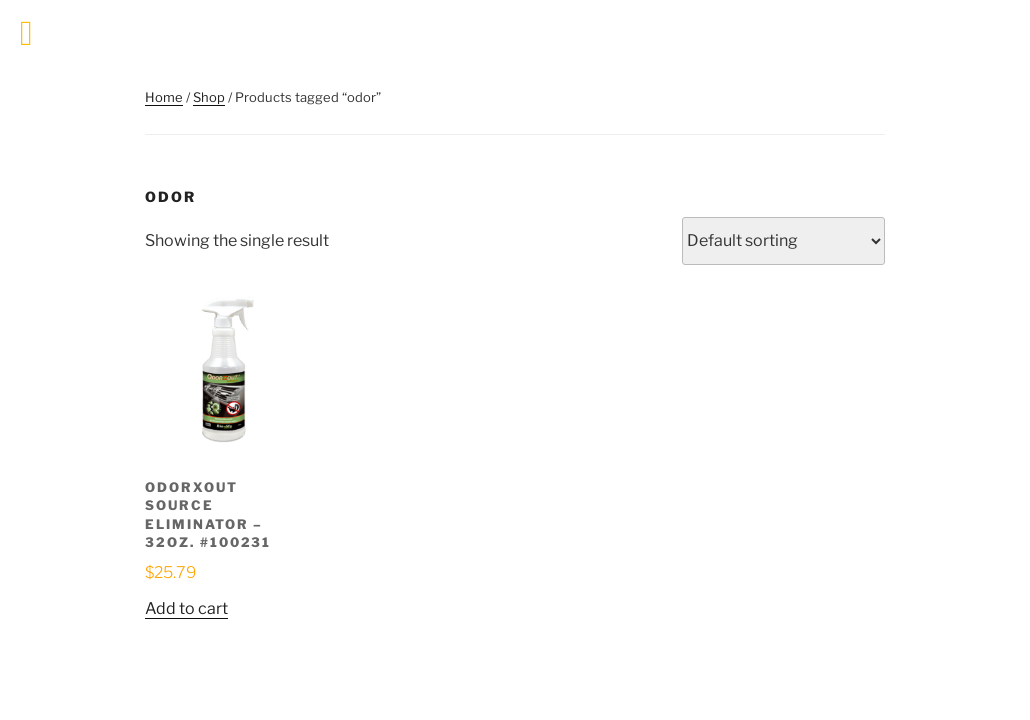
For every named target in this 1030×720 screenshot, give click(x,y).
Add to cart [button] (186, 608)
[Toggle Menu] (26, 33)
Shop (209, 97)
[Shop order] (783, 241)
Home (164, 97)
